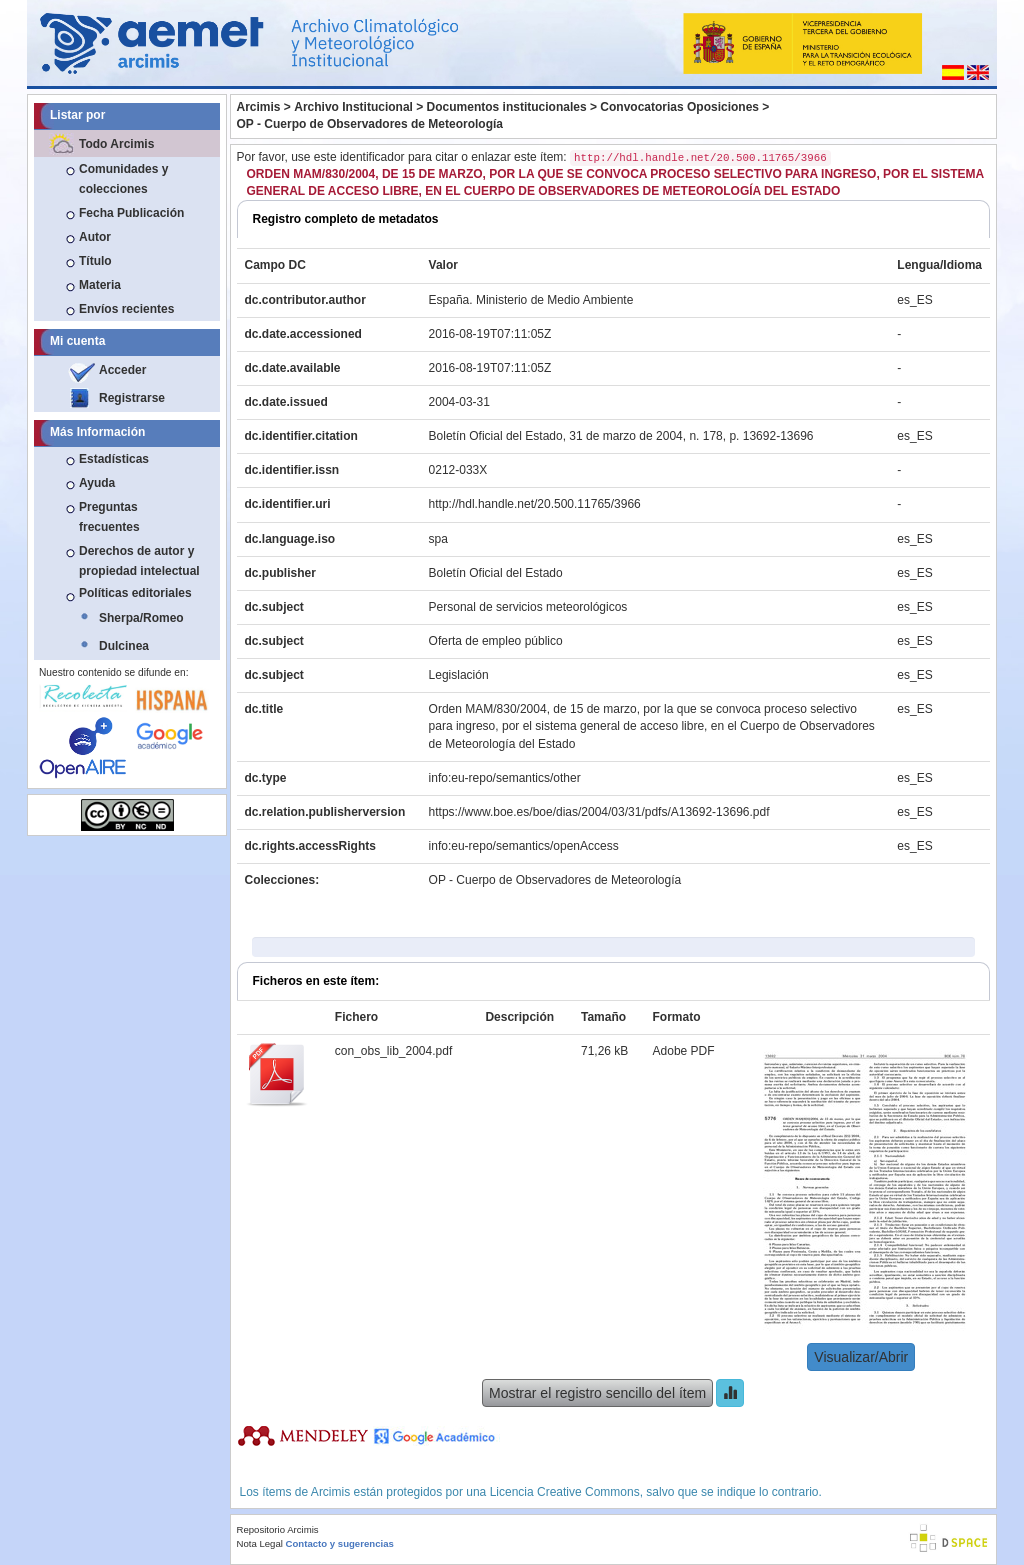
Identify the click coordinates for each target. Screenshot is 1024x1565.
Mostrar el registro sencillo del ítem (597, 1393)
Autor (95, 237)
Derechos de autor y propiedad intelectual (139, 561)
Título (95, 261)
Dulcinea (124, 646)
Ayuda (97, 483)
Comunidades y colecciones (123, 179)
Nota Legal (260, 1543)
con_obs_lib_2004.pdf (393, 1051)
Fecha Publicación (131, 213)
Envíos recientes (126, 309)
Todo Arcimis (116, 144)
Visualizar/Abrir (861, 1357)
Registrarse (132, 398)
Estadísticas (114, 459)
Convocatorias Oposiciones (679, 107)
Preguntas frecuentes (109, 517)
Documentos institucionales (507, 107)
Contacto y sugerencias (340, 1543)
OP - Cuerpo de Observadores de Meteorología (370, 124)
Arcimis (259, 107)
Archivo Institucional (353, 107)
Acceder (122, 370)
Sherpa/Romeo (141, 618)
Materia (100, 285)
